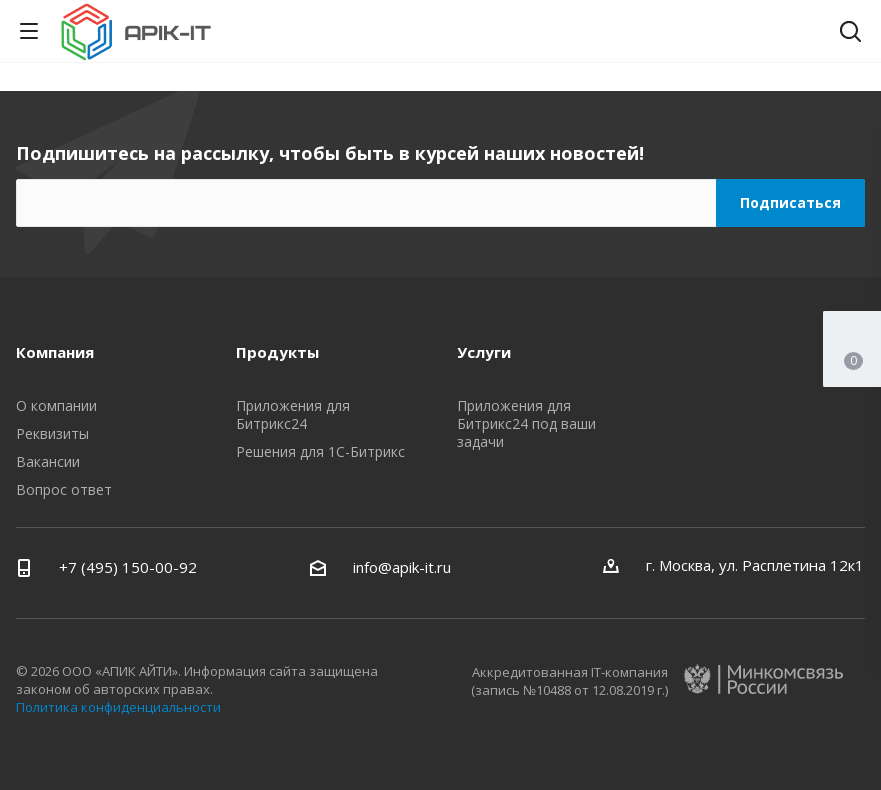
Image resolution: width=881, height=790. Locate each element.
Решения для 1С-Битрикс (320, 451)
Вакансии (48, 461)
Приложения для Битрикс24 (293, 414)
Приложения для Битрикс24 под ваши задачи (526, 423)
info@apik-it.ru (402, 567)
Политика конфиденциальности (118, 707)
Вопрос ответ (64, 489)
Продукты (277, 352)
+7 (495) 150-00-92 (128, 567)
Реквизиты (52, 433)
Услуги (484, 352)
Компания (55, 352)
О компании (56, 405)
